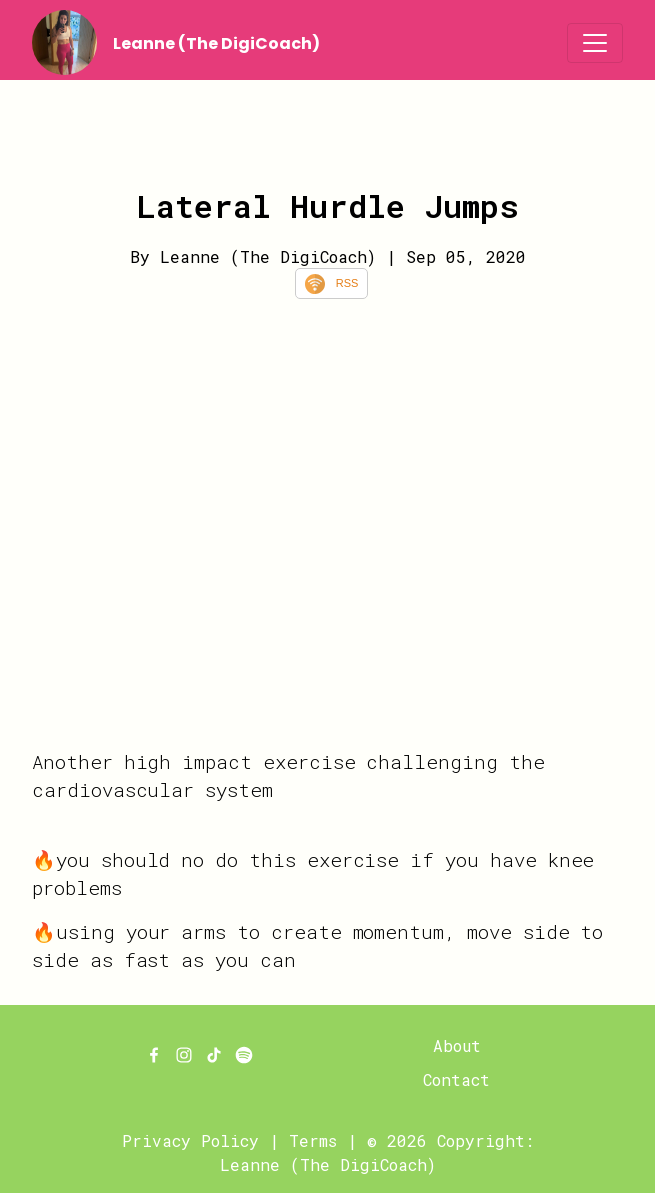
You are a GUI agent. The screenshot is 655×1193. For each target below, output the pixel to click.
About (457, 1045)
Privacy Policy (190, 1140)
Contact (456, 1079)
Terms (313, 1140)
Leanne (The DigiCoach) (216, 43)
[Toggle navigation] (595, 43)
